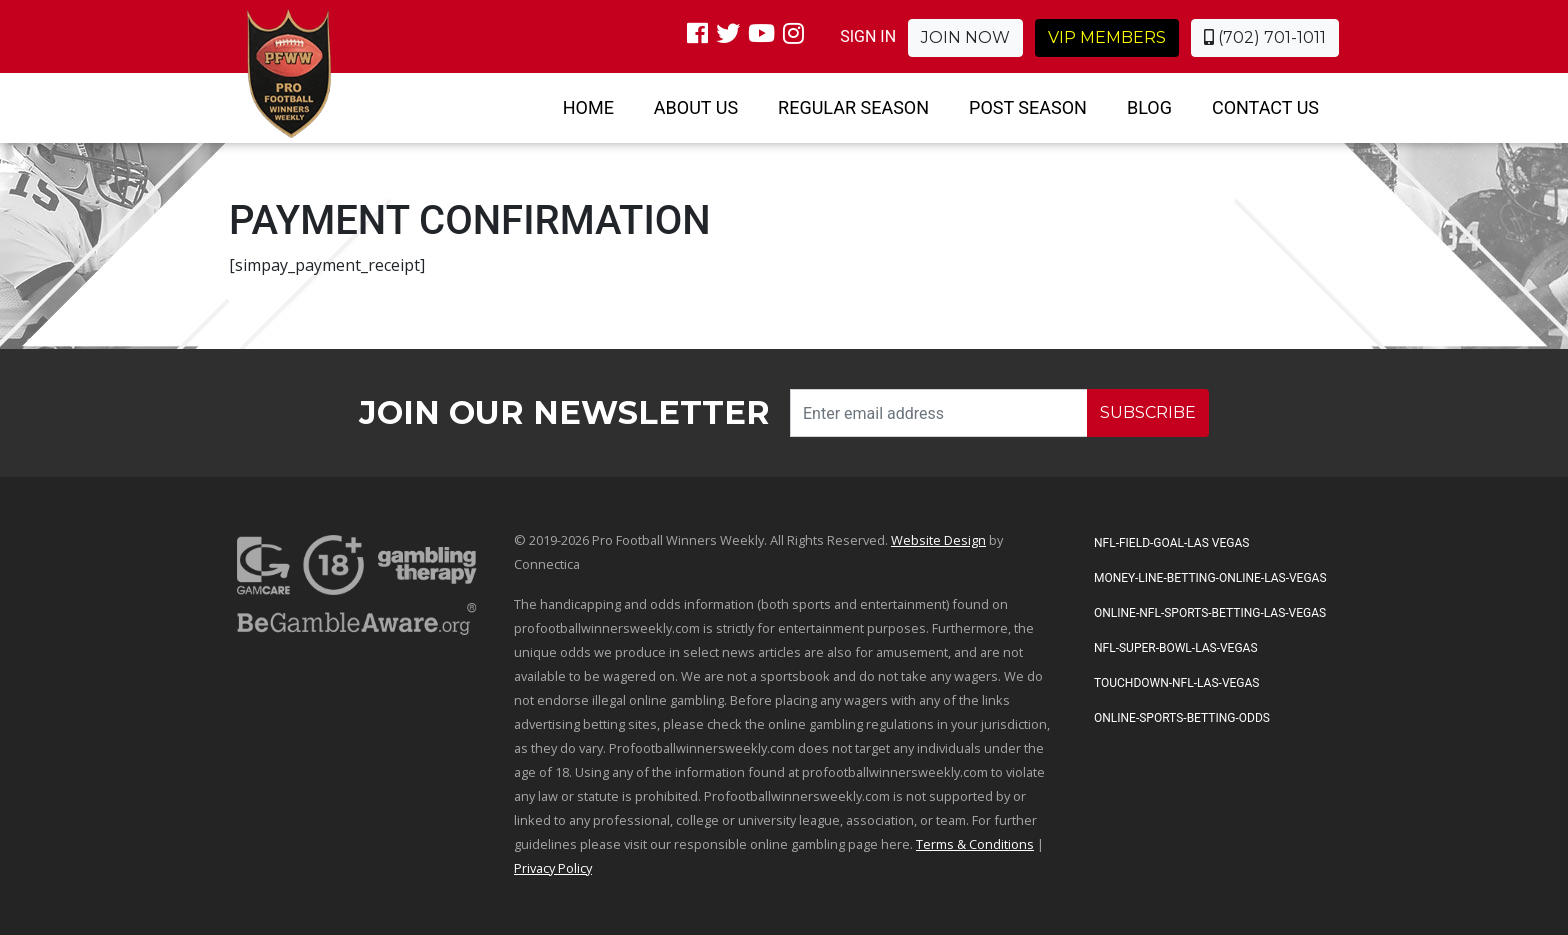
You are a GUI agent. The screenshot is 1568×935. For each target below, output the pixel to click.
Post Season (1028, 107)
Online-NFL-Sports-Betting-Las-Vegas (1210, 613)
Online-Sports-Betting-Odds (1182, 718)
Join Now (965, 37)
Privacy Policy (553, 868)
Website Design (938, 540)
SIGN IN (868, 36)
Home (588, 107)
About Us (696, 107)
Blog (1149, 107)
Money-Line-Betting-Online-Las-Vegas (1210, 578)
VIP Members (1107, 37)
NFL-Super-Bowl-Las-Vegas (1176, 648)
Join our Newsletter (564, 412)
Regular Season (853, 107)
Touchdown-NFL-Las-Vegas (1176, 683)
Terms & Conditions (975, 844)
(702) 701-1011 (1265, 37)
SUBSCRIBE (1148, 412)
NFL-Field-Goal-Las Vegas (1171, 543)
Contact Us (1265, 107)
